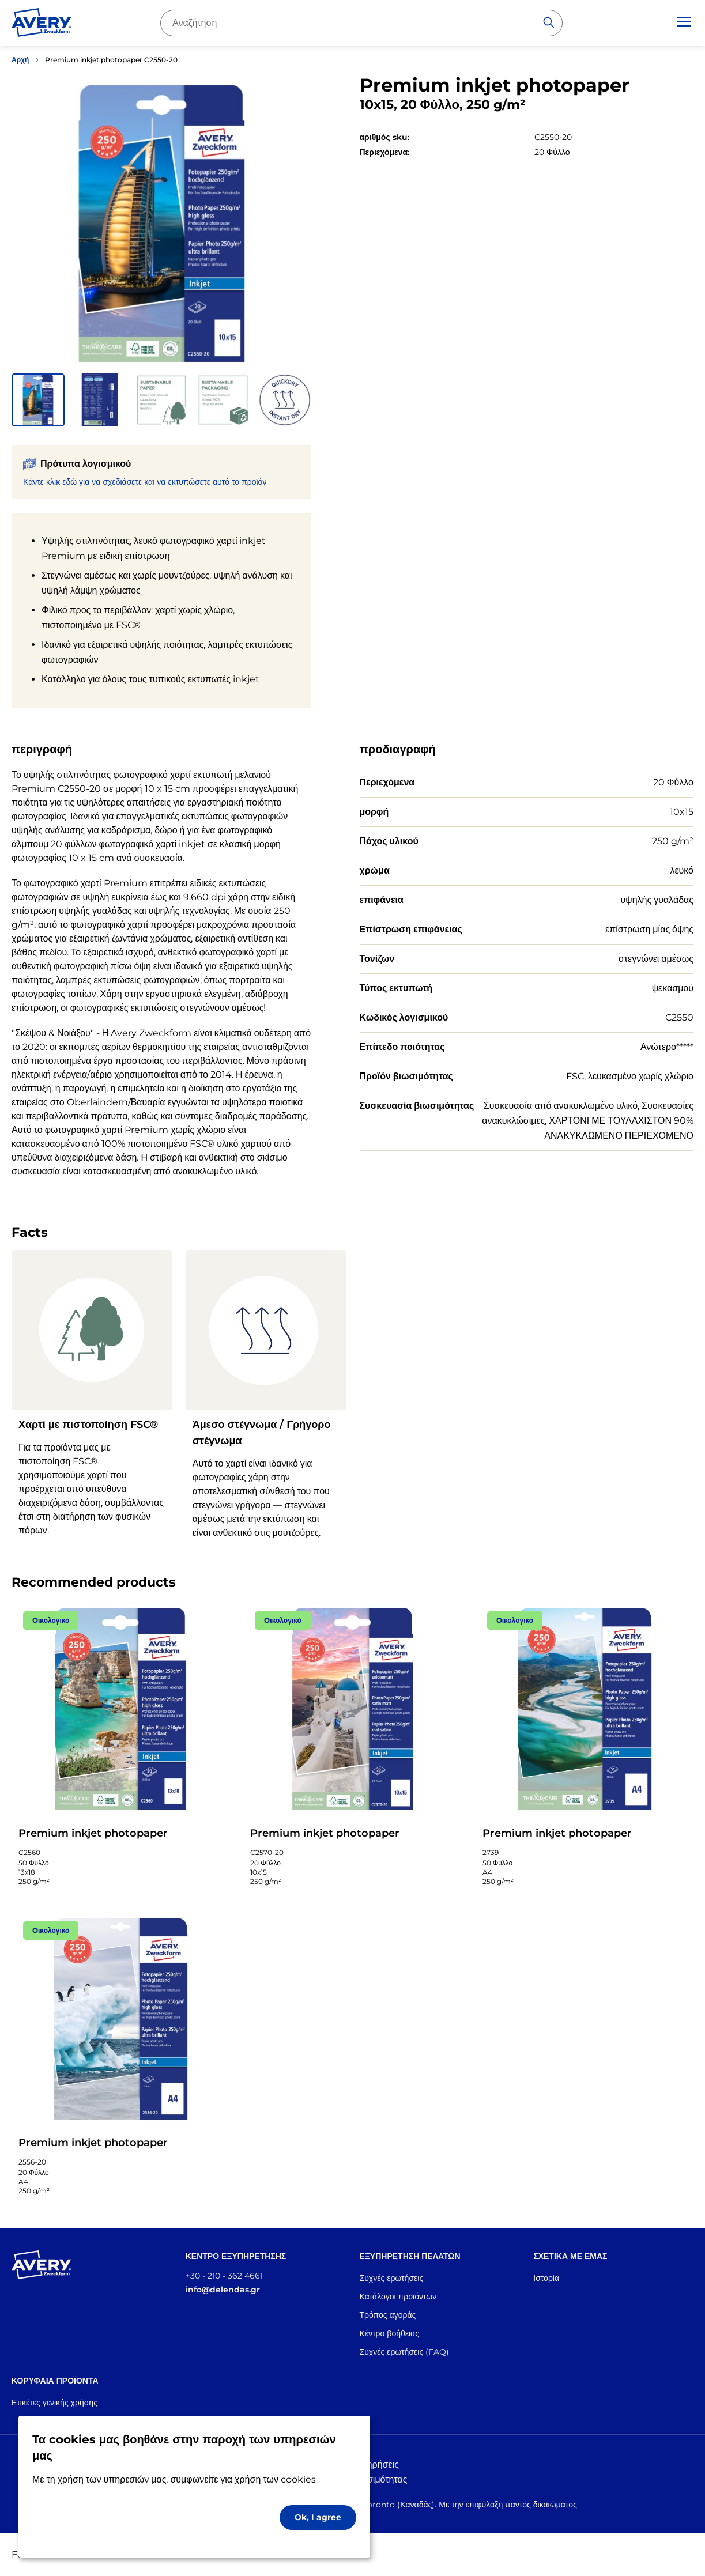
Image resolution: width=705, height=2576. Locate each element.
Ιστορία (546, 2278)
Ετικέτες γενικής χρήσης (54, 2402)
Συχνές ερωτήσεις (392, 2278)
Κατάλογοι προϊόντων (398, 2296)
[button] (38, 399)
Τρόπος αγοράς (388, 2315)
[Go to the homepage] (41, 24)
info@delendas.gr (223, 2289)
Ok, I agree (318, 2517)
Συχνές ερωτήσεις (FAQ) (405, 2352)
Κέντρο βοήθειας (389, 2333)
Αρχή (20, 59)
